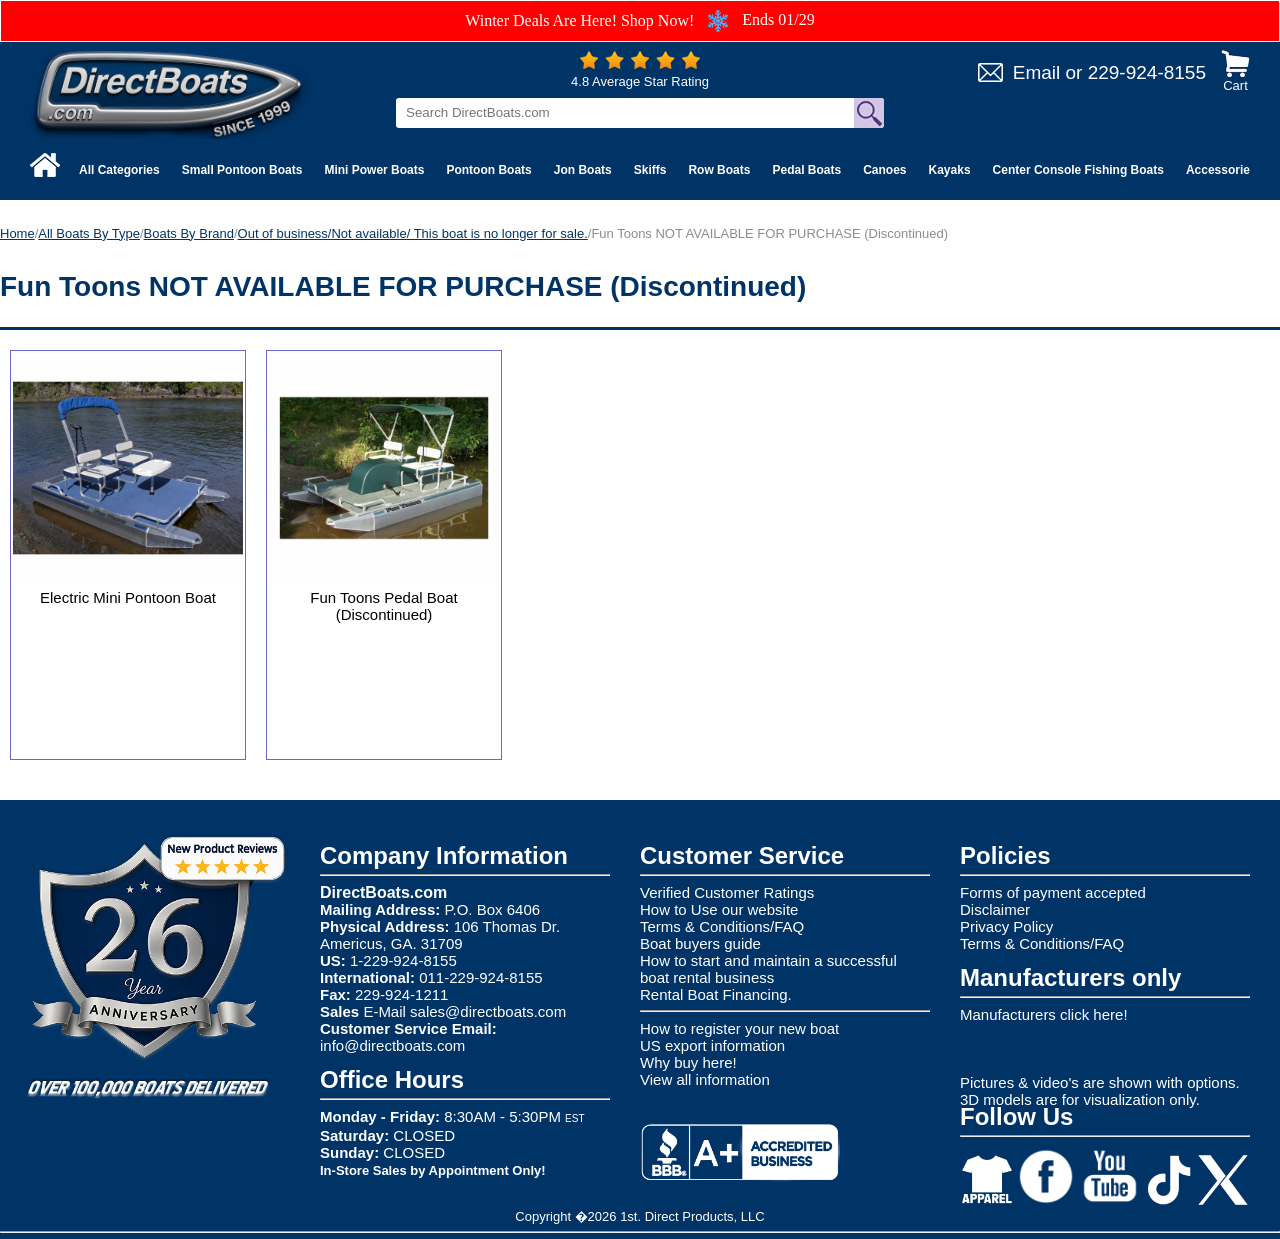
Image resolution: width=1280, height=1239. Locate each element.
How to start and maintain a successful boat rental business (768, 969)
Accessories (1221, 170)
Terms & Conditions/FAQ (722, 926)
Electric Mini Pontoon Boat (128, 597)
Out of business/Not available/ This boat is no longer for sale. (413, 233)
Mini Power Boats (374, 170)
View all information (705, 1079)
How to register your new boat (739, 1028)
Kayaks (950, 170)
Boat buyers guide (700, 943)
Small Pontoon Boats (242, 170)
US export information (712, 1045)
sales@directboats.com (488, 1011)
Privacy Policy (1006, 926)
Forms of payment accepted (1053, 892)
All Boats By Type (89, 233)
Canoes (884, 170)
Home (17, 233)
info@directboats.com (392, 1045)
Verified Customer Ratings (727, 892)
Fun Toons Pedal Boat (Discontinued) (383, 606)
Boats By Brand (189, 233)
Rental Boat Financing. (716, 994)
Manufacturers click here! (1044, 1014)
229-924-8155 (1147, 72)
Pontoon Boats (488, 170)
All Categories (119, 170)
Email (1037, 72)
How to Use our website (719, 909)
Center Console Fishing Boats (1078, 170)
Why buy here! (688, 1062)
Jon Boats (583, 170)
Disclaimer (995, 909)
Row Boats (719, 170)
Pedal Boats (806, 170)
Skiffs (650, 170)
